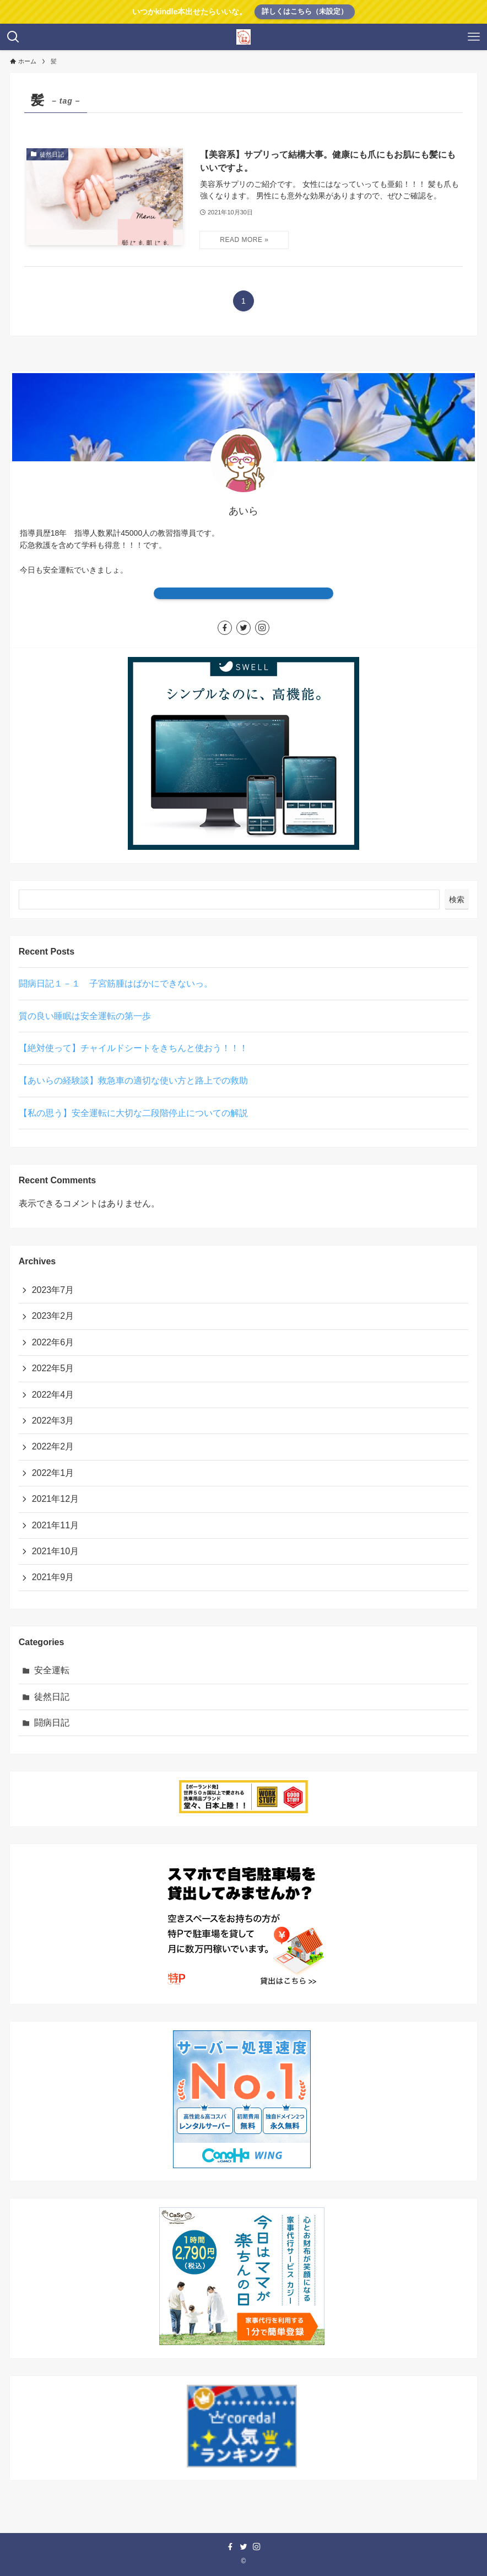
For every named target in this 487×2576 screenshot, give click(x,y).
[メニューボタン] (474, 37)
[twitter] (243, 628)
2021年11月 (55, 1525)
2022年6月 (53, 1342)
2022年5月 (53, 1368)
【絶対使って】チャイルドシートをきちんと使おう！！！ (133, 1048)
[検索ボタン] (13, 37)
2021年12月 (55, 1498)
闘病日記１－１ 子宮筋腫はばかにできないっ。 (116, 983)
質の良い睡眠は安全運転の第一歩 (85, 1016)
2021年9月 (53, 1577)
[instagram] (262, 628)
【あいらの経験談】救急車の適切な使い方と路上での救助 (133, 1080)
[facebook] (225, 628)
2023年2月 (53, 1316)
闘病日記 (51, 1722)
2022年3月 (53, 1420)
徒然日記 (51, 1696)
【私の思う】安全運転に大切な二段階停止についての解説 (133, 1113)
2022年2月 (53, 1446)
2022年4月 (53, 1394)
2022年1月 (53, 1473)
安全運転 (51, 1670)
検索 (456, 899)
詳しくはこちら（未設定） (305, 11)
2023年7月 (53, 1290)
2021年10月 (55, 1551)
